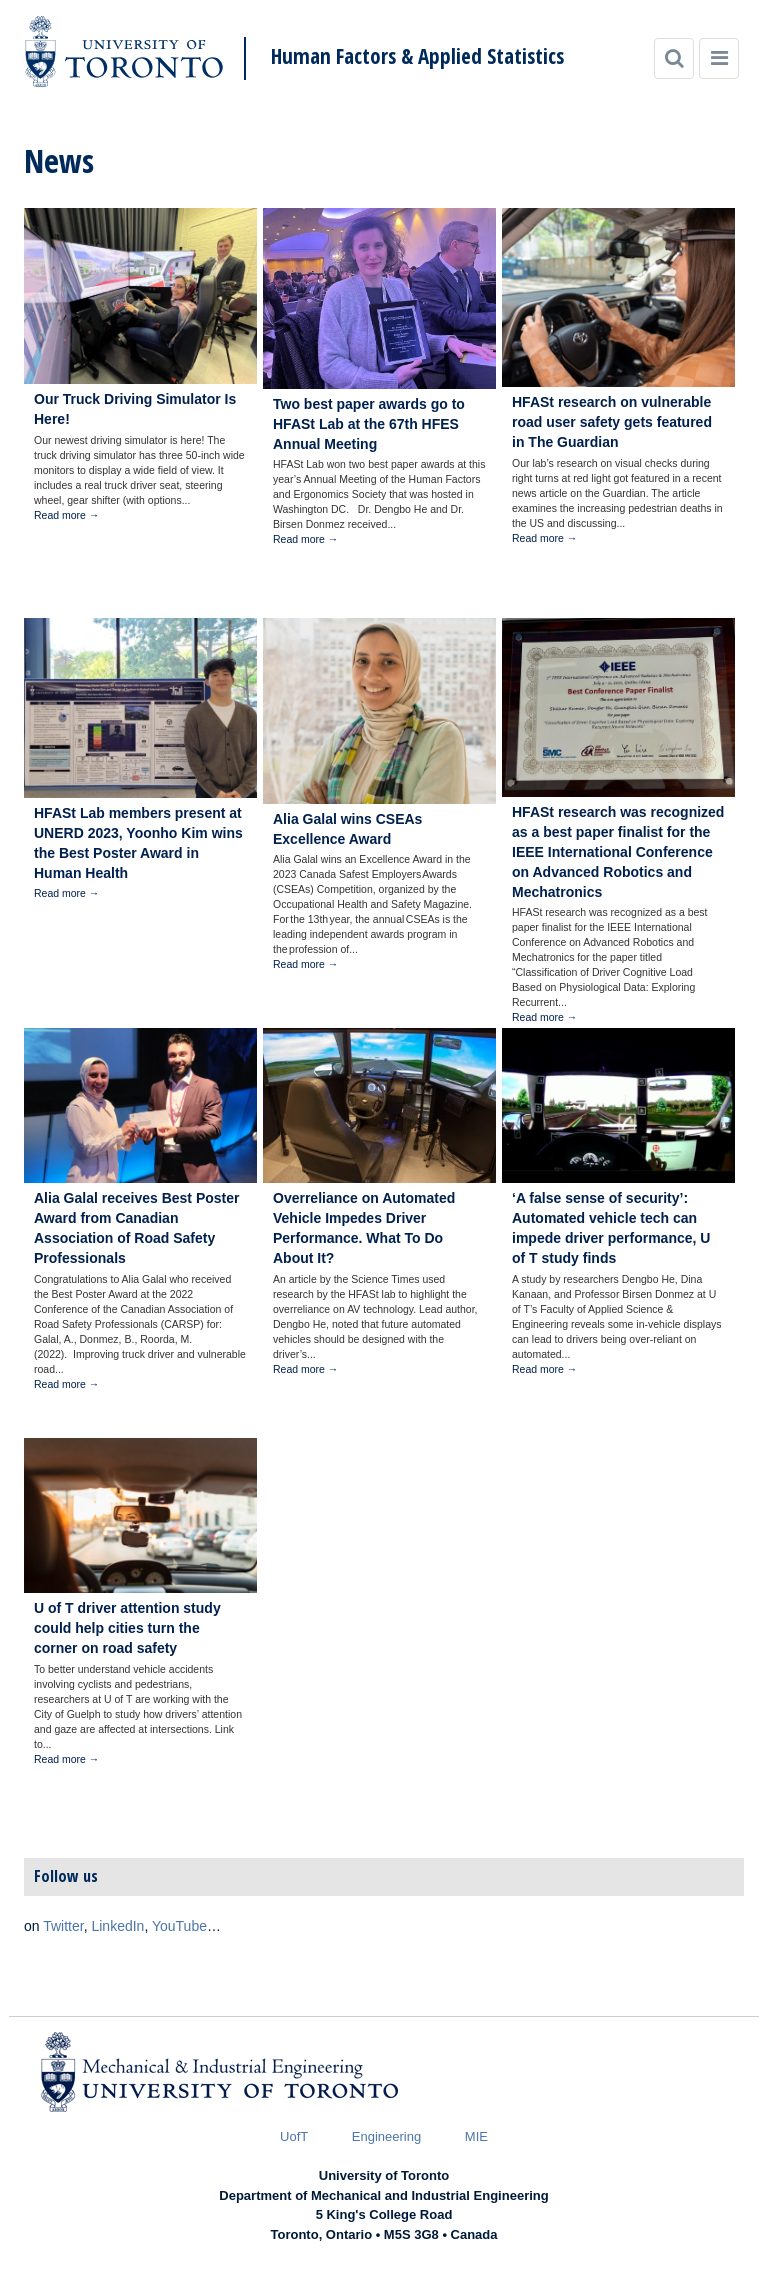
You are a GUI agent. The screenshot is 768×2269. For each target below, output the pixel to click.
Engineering (386, 2136)
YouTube (179, 1926)
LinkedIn (117, 1926)
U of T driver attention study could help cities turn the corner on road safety (127, 1628)
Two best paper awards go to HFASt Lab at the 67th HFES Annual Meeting (369, 424)
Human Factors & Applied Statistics (417, 56)
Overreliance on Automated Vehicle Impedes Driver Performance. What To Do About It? (364, 1228)
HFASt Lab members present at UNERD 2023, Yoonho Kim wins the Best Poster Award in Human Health (138, 843)
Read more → (66, 515)
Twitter (63, 1926)
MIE (476, 2136)
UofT (294, 2136)
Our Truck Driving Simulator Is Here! (135, 409)
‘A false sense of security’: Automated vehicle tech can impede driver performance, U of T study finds (611, 1228)
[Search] (674, 58)
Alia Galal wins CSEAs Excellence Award (347, 829)
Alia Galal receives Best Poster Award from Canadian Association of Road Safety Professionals (136, 1228)
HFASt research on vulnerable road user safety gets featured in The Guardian (612, 422)
